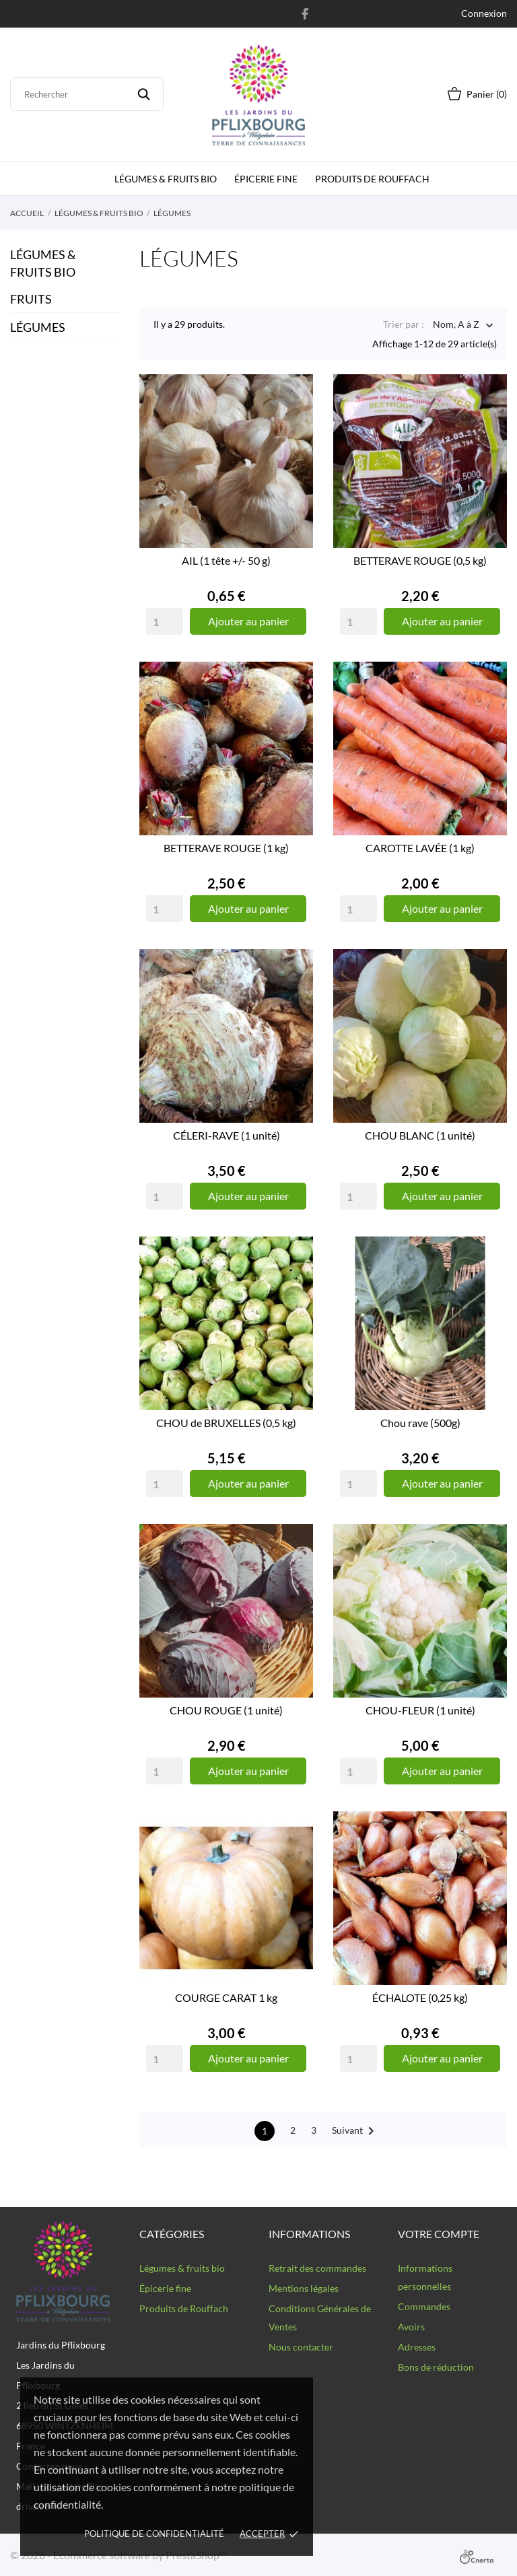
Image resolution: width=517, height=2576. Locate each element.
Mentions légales (304, 2288)
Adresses (417, 2347)
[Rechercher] (87, 94)
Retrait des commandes (317, 2268)
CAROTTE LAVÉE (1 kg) (420, 847)
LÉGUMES (37, 327)
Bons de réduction (436, 2367)
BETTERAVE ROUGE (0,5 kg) (420, 560)
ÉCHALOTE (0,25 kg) (420, 1997)
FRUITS (31, 298)
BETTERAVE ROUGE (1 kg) (226, 847)
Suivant (355, 2131)
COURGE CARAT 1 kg (226, 1997)
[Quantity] (164, 621)
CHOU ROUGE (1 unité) (226, 1710)
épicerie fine (266, 178)
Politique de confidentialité (154, 2533)
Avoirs (411, 2326)
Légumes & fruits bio (165, 178)
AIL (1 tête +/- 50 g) (226, 560)
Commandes (424, 2306)
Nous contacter (301, 2347)
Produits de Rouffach (372, 178)
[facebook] (305, 13)
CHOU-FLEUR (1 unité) (420, 1710)
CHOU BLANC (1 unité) (420, 1135)
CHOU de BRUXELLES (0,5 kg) (226, 1422)
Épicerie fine (165, 2288)
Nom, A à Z (456, 325)
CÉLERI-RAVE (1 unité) (226, 1135)
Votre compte (438, 2233)
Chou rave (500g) (420, 1422)
